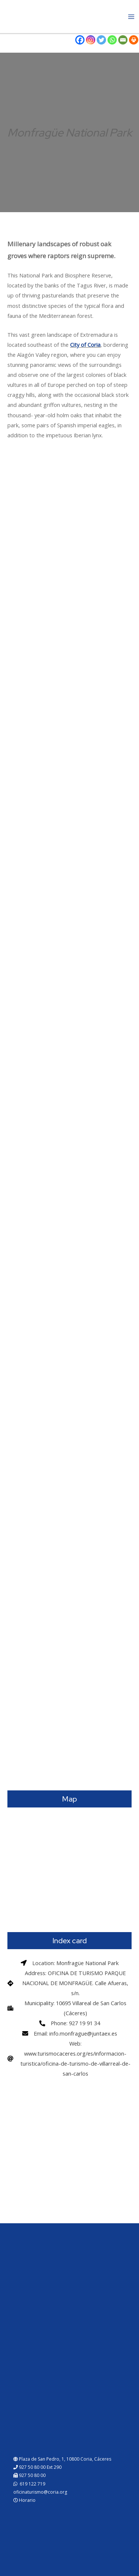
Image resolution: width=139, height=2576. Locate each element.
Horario (24, 2500)
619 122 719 (29, 2484)
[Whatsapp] (112, 40)
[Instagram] (90, 40)
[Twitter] (101, 40)
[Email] (123, 40)
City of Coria (85, 344)
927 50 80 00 (29, 2475)
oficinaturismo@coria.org (40, 2492)
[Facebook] (80, 40)
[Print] (133, 40)
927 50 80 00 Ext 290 (37, 2467)
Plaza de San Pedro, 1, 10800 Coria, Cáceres (62, 2459)
